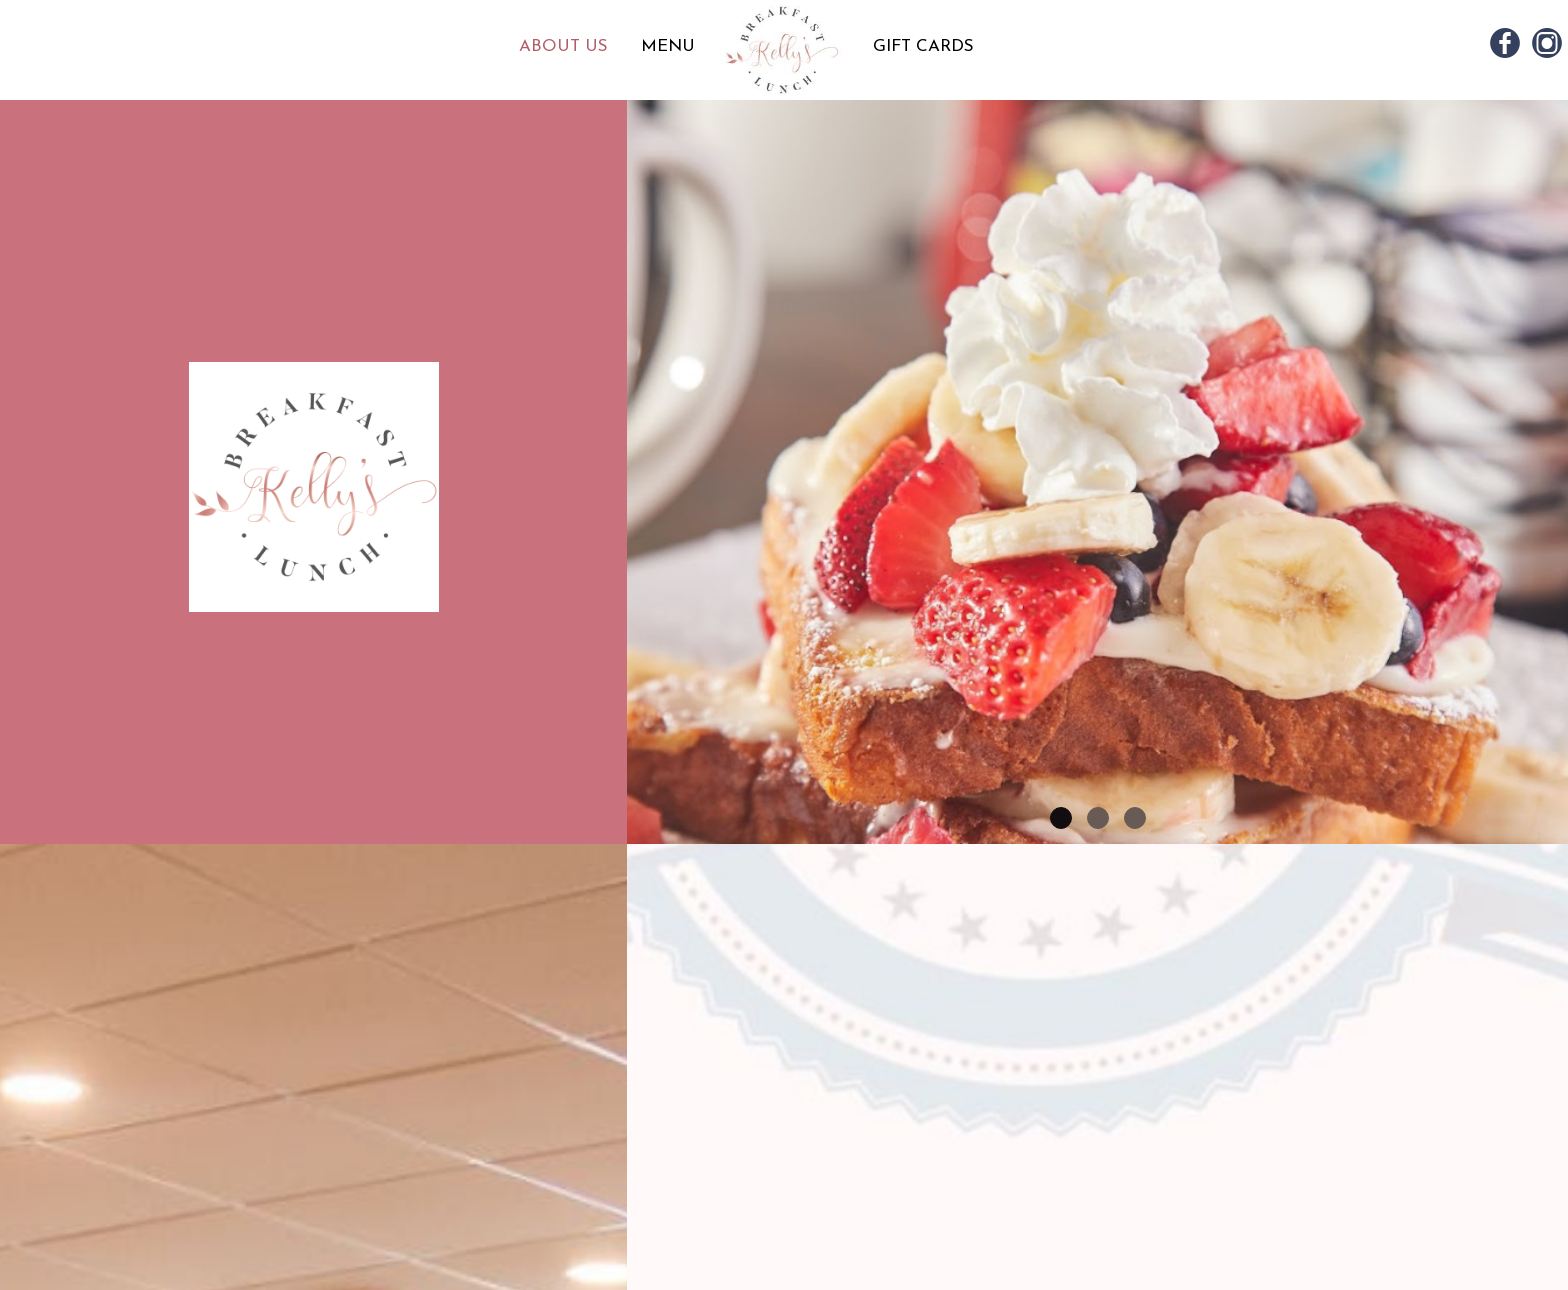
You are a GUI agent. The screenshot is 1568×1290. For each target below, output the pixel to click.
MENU (668, 46)
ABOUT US (566, 46)
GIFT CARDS (923, 46)
